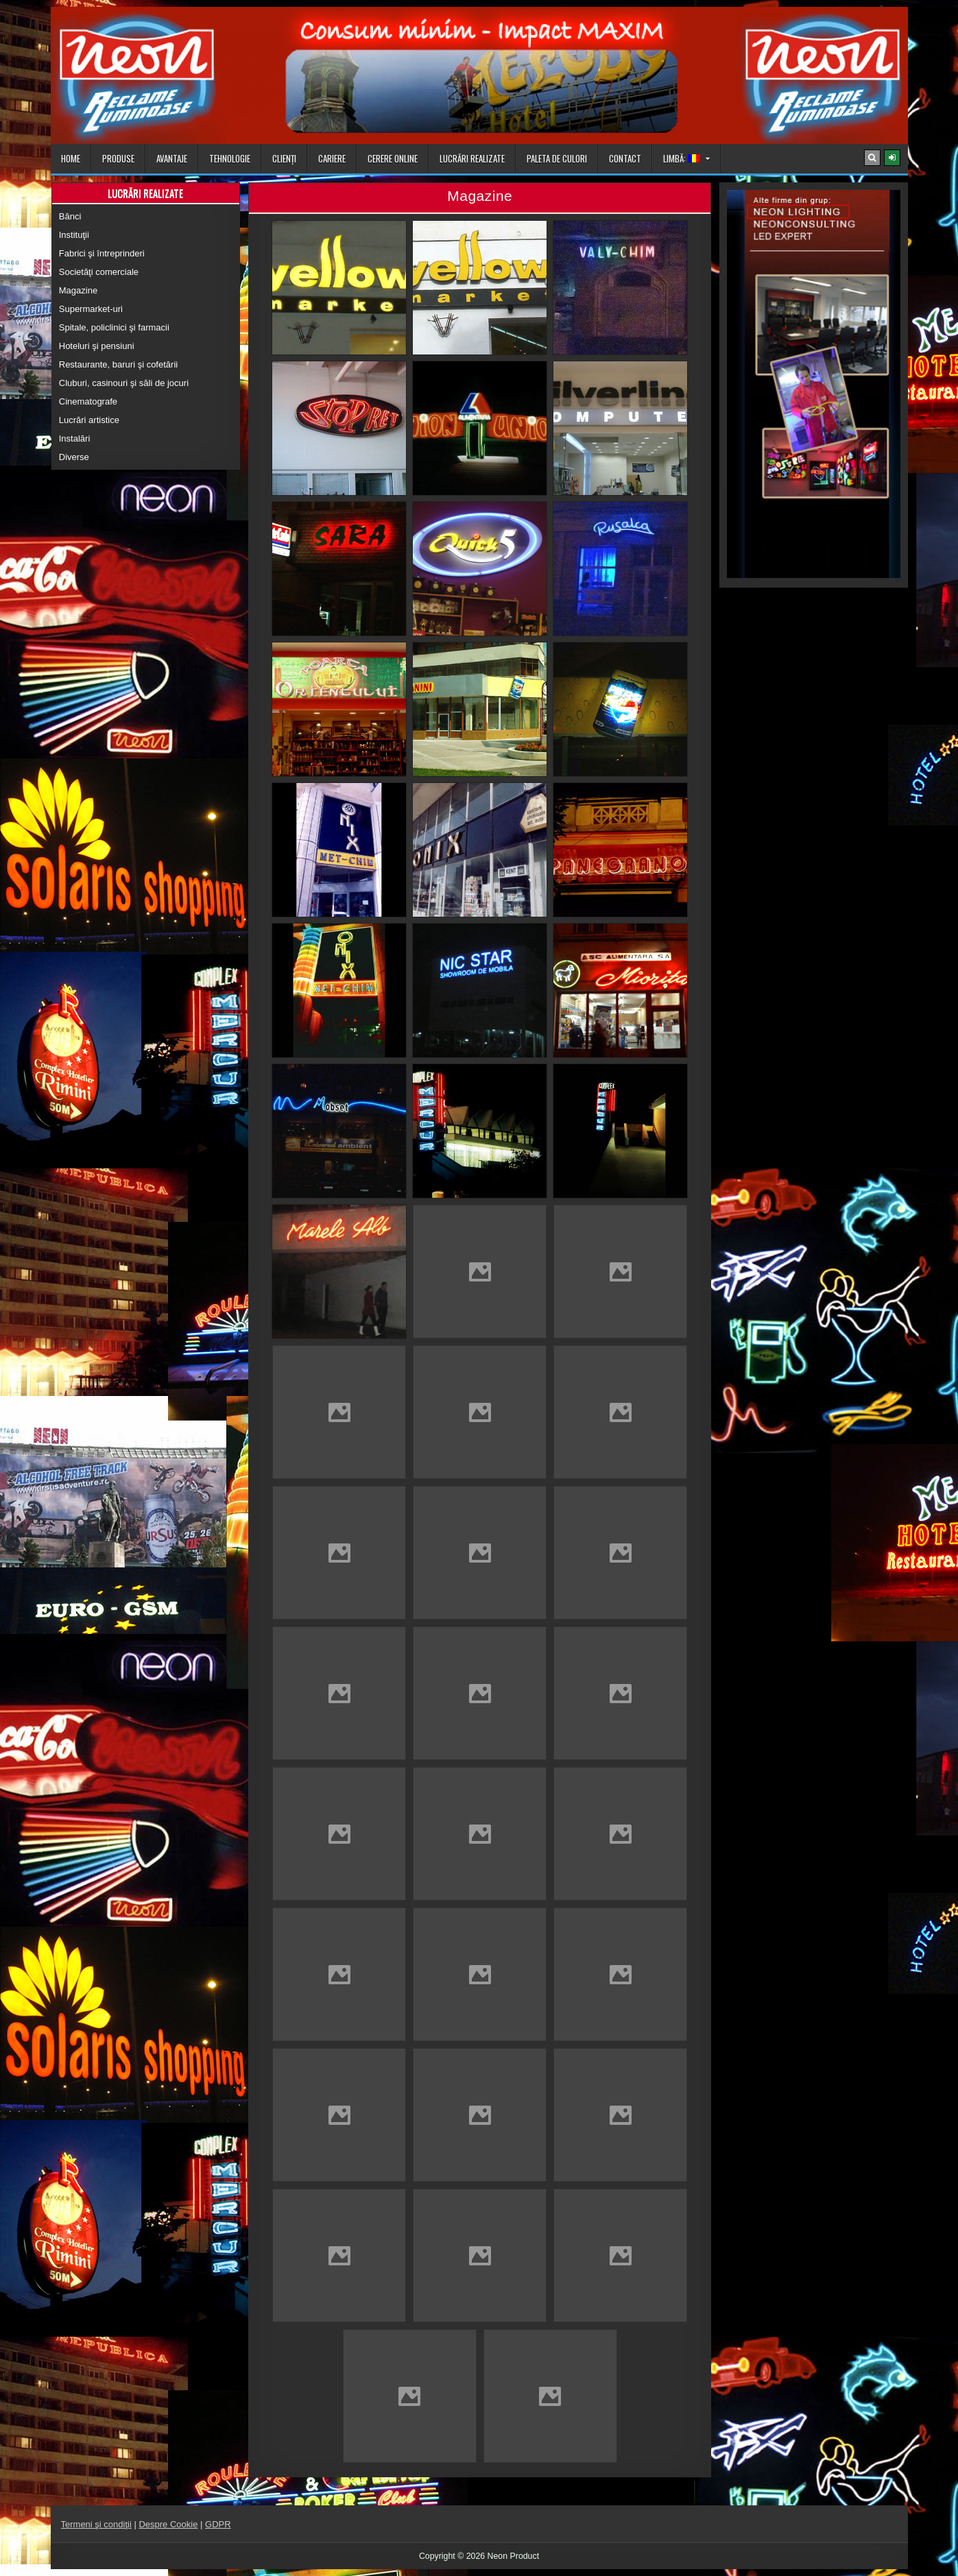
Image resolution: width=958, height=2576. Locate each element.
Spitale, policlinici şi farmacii (114, 327)
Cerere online (393, 158)
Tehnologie (229, 158)
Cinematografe (88, 401)
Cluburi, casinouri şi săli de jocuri (124, 383)
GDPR (218, 2524)
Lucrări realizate (472, 158)
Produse (118, 158)
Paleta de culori (557, 158)
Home (70, 158)
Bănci (70, 216)
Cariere (332, 158)
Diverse (74, 457)
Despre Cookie (168, 2524)
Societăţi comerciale (99, 272)
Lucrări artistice (89, 420)
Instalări (75, 438)
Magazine (78, 290)
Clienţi (284, 158)
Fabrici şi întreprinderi (102, 253)
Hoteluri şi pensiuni (96, 346)
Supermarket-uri (91, 309)
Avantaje (171, 158)
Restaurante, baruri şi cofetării (118, 364)
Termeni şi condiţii (96, 2524)
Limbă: (681, 158)
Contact (625, 158)
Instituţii (74, 235)
